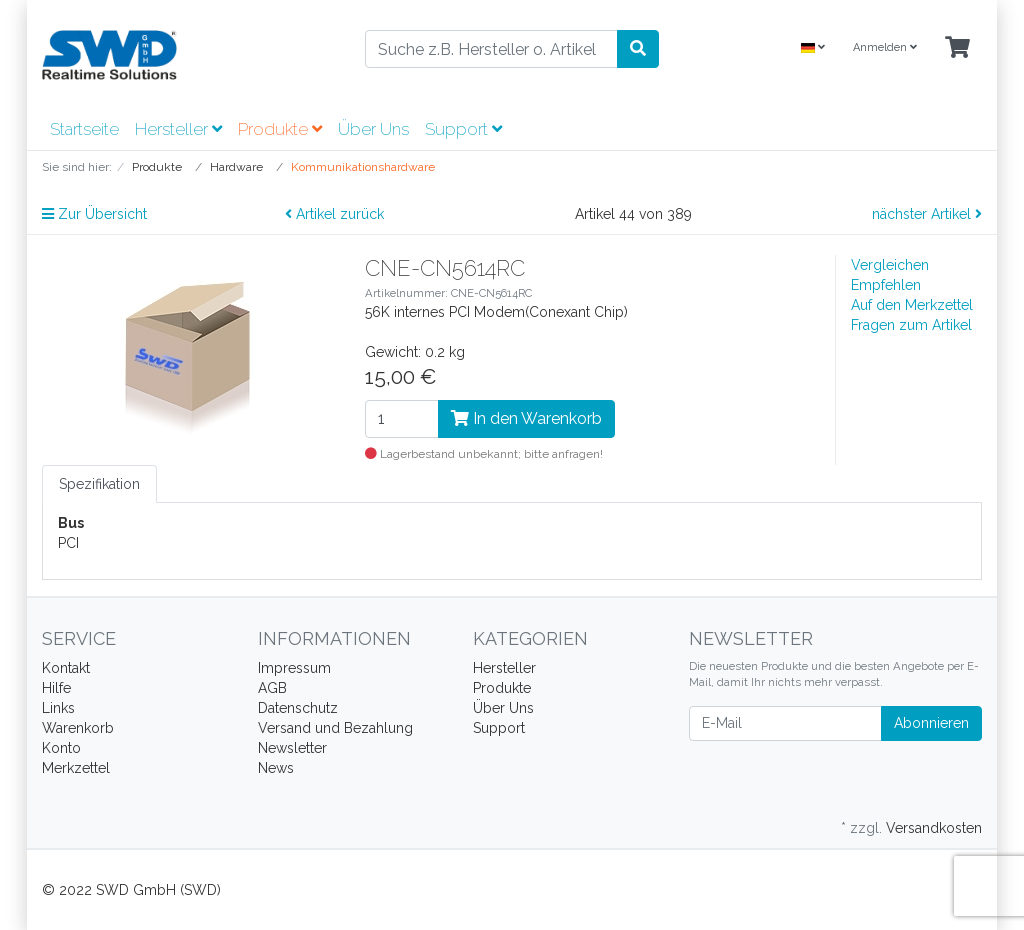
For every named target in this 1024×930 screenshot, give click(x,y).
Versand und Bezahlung (335, 728)
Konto (61, 748)
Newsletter (292, 748)
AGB (272, 688)
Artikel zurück (334, 214)
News (276, 768)
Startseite (84, 129)
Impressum (294, 668)
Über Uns (373, 129)
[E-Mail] (785, 723)
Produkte (280, 129)
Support (463, 129)
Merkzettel (76, 768)
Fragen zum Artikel (911, 325)
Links (58, 708)
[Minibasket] (957, 48)
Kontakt (66, 668)
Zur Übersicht (94, 214)
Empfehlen (886, 285)
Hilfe (56, 688)
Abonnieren (931, 723)
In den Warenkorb (526, 418)
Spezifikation (99, 484)
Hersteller (178, 129)
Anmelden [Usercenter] (885, 47)
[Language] (813, 48)
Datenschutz (298, 708)
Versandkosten (934, 828)
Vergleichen (890, 265)
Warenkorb (78, 728)
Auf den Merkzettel (912, 305)
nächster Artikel (927, 214)
